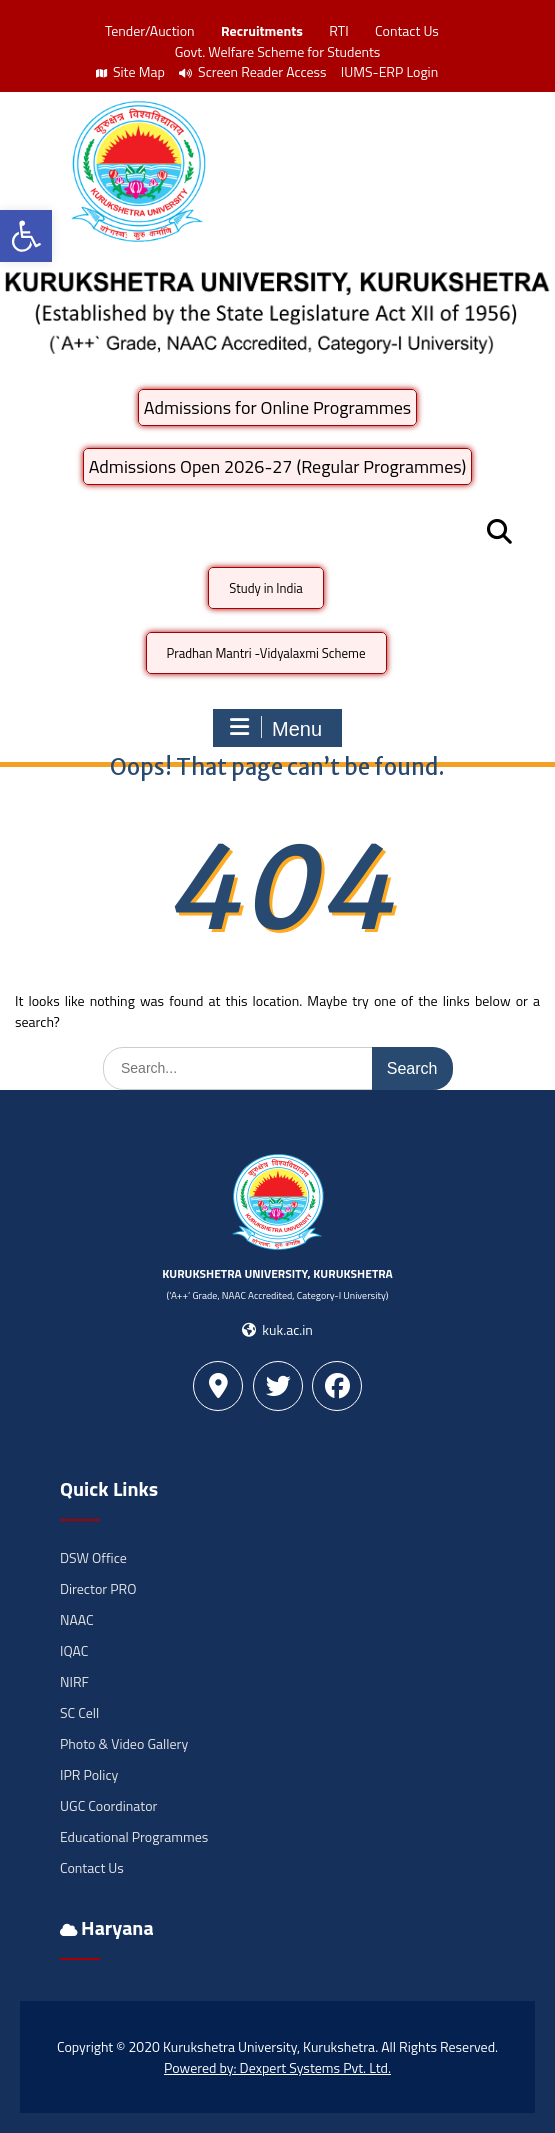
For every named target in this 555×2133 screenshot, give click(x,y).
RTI (338, 30)
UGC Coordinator (108, 1805)
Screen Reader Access (253, 71)
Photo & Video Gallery (124, 1743)
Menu (275, 728)
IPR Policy (89, 1774)
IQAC (74, 1650)
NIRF (74, 1681)
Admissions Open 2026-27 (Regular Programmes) (278, 466)
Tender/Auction (149, 30)
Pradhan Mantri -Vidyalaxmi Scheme (266, 653)
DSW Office (93, 1557)
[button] (26, 236)
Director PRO (98, 1588)
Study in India (266, 588)
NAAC (77, 1619)
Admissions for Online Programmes (277, 407)
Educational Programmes (134, 1836)
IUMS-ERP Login (390, 71)
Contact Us (407, 30)
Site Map (130, 71)
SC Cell (79, 1712)
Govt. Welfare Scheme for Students (278, 51)
